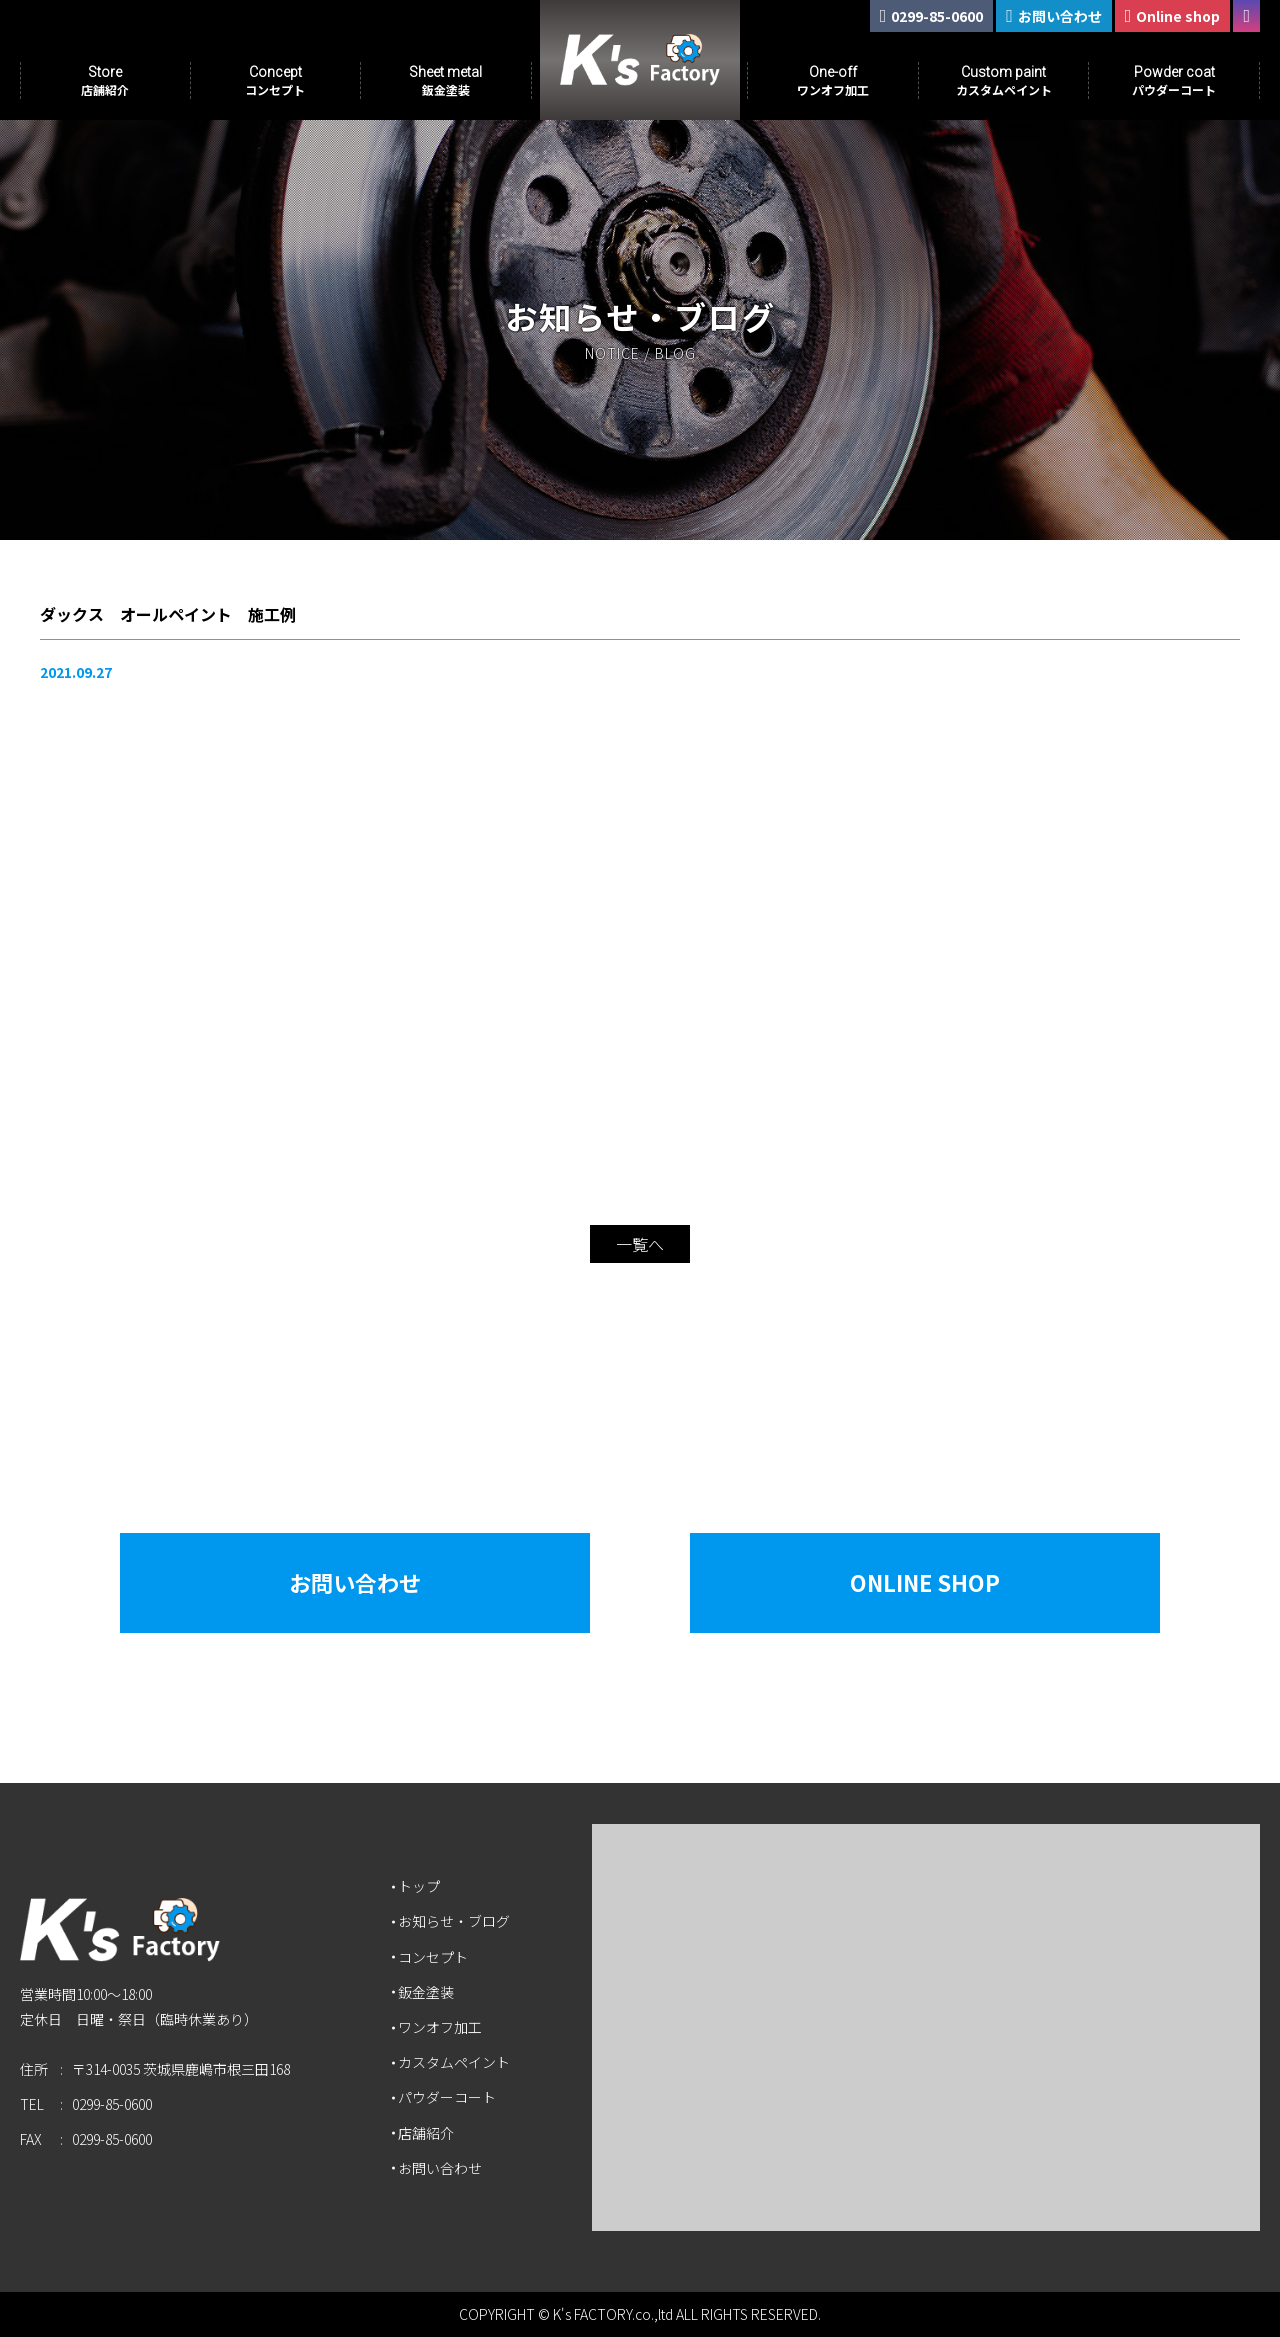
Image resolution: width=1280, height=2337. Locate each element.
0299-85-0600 (112, 2104)
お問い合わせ (355, 1582)
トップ (419, 1886)
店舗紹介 (426, 2133)
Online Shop (925, 1582)
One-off (833, 80)
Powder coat (1174, 80)
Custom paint (1004, 80)
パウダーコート (447, 2097)
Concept (275, 80)
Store (105, 80)
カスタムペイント (454, 2062)
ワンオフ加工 (440, 2027)
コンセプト (433, 1957)
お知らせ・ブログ (454, 1921)
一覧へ (640, 1244)
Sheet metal (445, 80)
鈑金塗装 (426, 1992)
